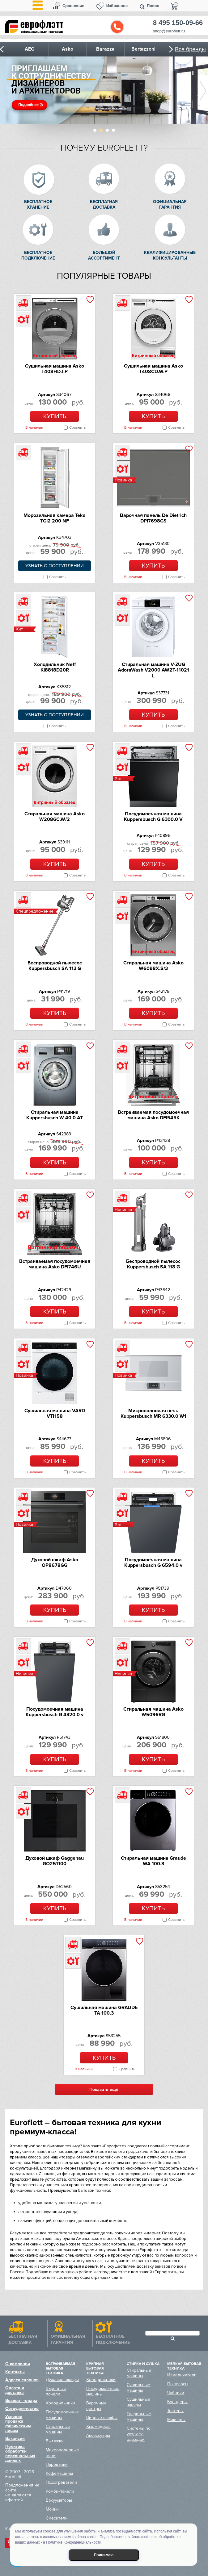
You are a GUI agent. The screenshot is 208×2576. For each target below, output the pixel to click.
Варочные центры (96, 2405)
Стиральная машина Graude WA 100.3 (153, 1861)
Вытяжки (55, 2441)
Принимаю (104, 2555)
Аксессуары (98, 2435)
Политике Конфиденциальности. (74, 2542)
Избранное (117, 5)
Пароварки (57, 2464)
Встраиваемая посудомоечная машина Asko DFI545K (153, 1115)
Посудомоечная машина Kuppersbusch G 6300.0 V (153, 816)
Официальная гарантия (170, 204)
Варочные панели (56, 2391)
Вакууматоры (59, 2500)
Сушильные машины (138, 2387)
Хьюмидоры (98, 2426)
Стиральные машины (58, 2429)
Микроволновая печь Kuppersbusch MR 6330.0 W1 (153, 1413)
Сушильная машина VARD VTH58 (54, 1413)
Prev (5, 90)
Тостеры (175, 2410)
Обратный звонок (117, 27)
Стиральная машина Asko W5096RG (153, 1712)
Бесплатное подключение (38, 255)
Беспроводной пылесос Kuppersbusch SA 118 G (153, 1264)
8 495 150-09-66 (178, 22)
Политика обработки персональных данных (20, 2453)
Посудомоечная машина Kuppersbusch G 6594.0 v (153, 1562)
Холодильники (60, 2403)
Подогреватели (61, 2482)
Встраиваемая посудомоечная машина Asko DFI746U (54, 1264)
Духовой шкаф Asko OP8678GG (54, 1562)
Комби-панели (60, 2491)
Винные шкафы (101, 2417)
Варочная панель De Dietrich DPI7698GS (153, 518)
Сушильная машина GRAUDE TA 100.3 (104, 2010)
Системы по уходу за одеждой (139, 2434)
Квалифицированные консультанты (170, 255)
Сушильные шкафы (138, 2402)
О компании (17, 2363)
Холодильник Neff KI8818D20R (55, 667)
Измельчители (182, 2375)
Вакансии (15, 2438)
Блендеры (177, 2401)
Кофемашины (59, 2473)
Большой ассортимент (104, 255)
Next (203, 90)
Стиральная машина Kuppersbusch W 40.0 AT (54, 1115)
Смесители (57, 2518)
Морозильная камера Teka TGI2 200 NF (54, 518)
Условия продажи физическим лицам (18, 2423)
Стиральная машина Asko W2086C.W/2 (54, 816)
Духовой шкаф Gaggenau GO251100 (54, 1861)
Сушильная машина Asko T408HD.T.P (54, 369)
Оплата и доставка (14, 2390)
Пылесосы (177, 2384)
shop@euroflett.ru (169, 31)
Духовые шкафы (62, 2379)
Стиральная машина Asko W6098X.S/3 (153, 966)
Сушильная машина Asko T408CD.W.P (153, 369)
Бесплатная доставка (104, 204)
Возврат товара (21, 2400)
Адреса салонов (22, 2379)
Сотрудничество (22, 2408)
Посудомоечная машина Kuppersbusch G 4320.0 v (54, 1712)
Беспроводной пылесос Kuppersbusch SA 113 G (55, 966)
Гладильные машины (139, 2416)
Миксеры (176, 2419)
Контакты (15, 2371)
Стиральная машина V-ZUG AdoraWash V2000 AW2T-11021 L (153, 670)
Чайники (175, 2392)
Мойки (52, 2509)
